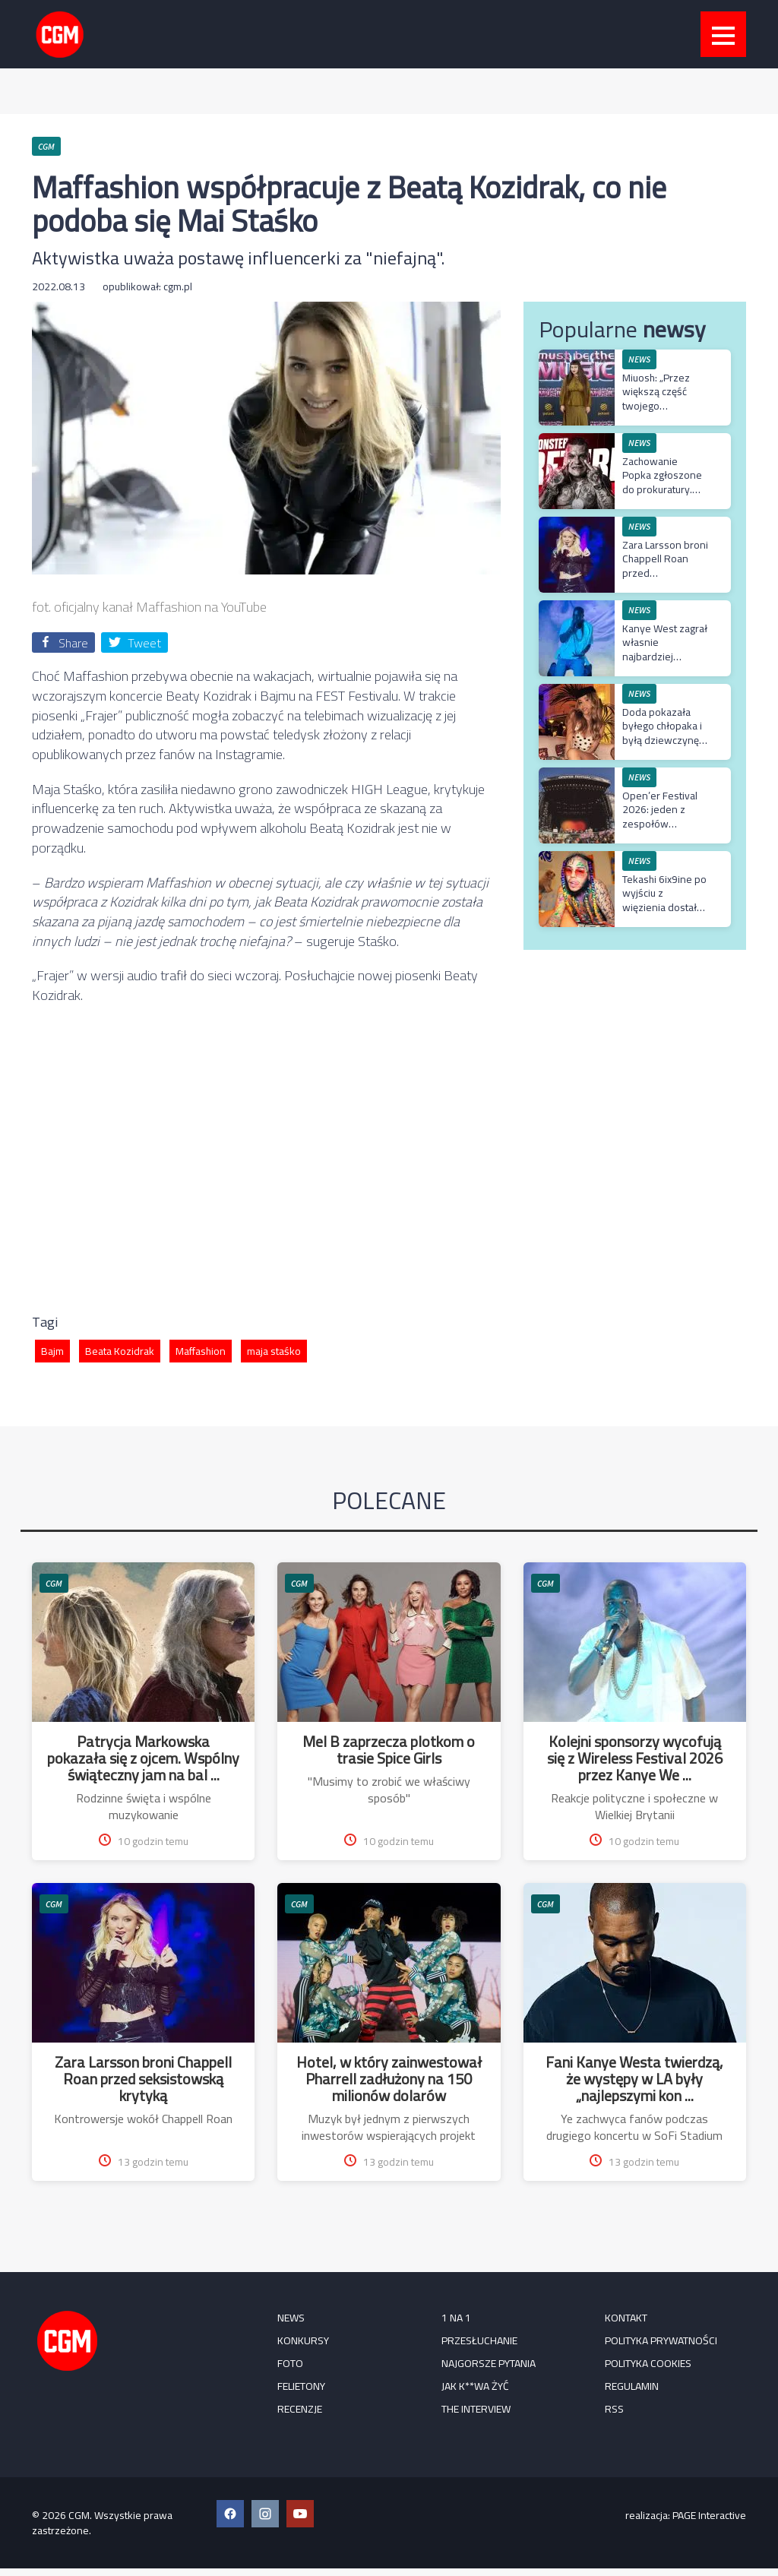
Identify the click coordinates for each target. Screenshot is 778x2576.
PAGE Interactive (709, 2515)
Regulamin (632, 2386)
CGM (54, 1583)
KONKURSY (303, 2340)
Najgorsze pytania (488, 2363)
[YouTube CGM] (300, 2513)
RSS (614, 2409)
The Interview (476, 2409)
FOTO (290, 2363)
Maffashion (201, 1351)
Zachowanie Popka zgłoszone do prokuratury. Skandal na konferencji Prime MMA (662, 495)
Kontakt (626, 2318)
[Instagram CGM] (265, 2513)
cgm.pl (177, 286)
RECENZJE (299, 2409)
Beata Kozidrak (119, 1351)
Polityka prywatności (661, 2340)
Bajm (52, 1351)
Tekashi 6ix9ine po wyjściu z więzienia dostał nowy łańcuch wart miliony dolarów (664, 907)
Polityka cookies (648, 2363)
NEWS (639, 359)
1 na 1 (456, 2318)
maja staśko (274, 1351)
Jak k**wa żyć (475, 2386)
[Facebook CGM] (230, 2513)
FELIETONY (301, 2386)
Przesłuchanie (479, 2340)
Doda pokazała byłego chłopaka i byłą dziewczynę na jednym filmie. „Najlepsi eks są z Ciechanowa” (662, 746)
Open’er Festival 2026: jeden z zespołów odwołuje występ (661, 816)
